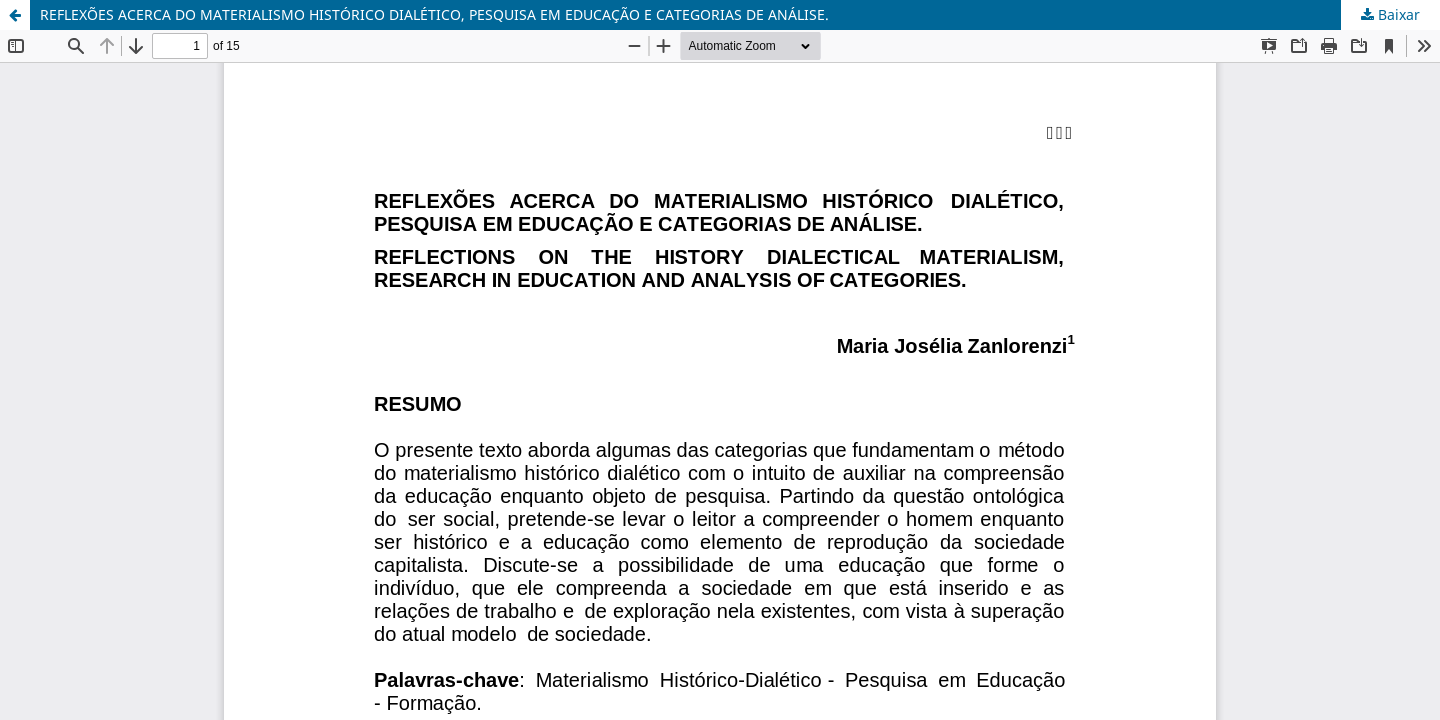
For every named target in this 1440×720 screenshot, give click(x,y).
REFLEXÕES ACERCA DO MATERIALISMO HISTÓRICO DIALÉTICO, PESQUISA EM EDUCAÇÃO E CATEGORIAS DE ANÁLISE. (434, 14)
